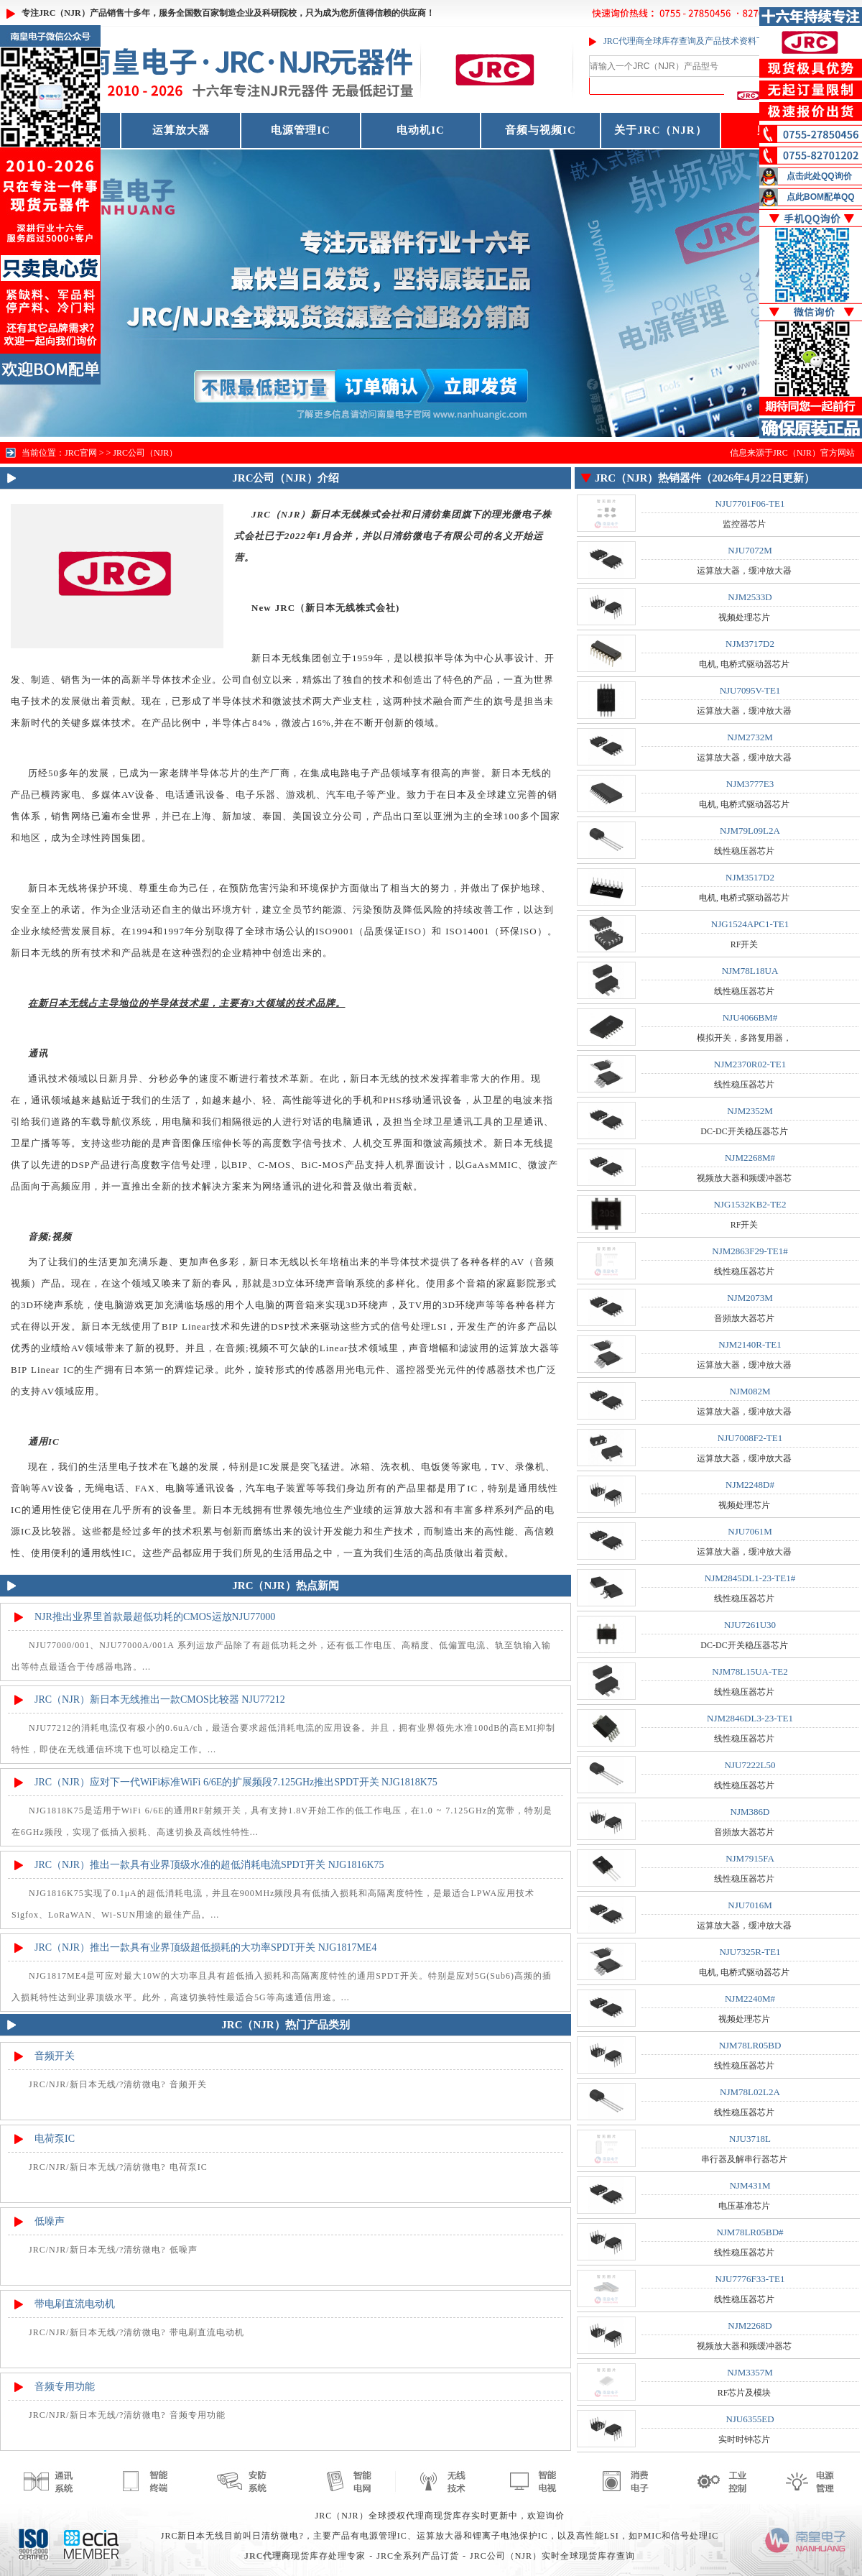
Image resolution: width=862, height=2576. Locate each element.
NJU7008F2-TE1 (750, 1437)
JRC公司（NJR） (145, 453)
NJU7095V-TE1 (750, 690)
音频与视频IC (540, 130)
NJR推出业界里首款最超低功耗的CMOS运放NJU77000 (154, 1616)
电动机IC (421, 130)
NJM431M (749, 2185)
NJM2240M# (750, 1998)
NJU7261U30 (750, 1624)
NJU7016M (749, 1905)
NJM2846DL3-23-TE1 (750, 1718)
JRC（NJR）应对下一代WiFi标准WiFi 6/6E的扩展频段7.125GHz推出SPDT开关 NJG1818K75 (235, 1782)
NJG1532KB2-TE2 (749, 1204)
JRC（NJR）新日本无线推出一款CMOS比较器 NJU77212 (159, 1699)
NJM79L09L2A (750, 830)
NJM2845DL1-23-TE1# (750, 1578)
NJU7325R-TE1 (749, 1951)
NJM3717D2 (750, 643)
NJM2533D (749, 597)
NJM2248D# (750, 1484)
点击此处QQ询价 (819, 176)
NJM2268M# (750, 1157)
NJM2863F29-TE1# (749, 1251)
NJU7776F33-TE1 (750, 2278)
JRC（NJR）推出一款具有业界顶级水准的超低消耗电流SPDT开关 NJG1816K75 (209, 1864)
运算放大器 (181, 130)
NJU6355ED (750, 2419)
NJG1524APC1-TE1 (750, 924)
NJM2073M (750, 1297)
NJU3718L (750, 2138)
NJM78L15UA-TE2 (749, 1671)
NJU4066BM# (750, 1017)
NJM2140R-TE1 (749, 1344)
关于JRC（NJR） (660, 130)
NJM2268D (749, 2325)
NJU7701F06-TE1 (750, 503)
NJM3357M (750, 2372)
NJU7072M (749, 550)
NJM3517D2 (750, 877)
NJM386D (750, 1811)
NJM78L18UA (750, 970)
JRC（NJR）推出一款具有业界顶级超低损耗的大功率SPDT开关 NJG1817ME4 (205, 1947)
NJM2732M (750, 737)
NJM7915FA (750, 1858)
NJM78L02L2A (750, 2092)
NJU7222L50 (750, 1765)
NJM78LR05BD (750, 2045)
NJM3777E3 (750, 783)
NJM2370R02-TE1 (750, 1064)
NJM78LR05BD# (749, 2232)
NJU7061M (749, 1531)
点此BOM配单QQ (821, 197)
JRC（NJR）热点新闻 (285, 1585)
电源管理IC (300, 130)
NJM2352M (750, 1110)
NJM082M (749, 1391)
